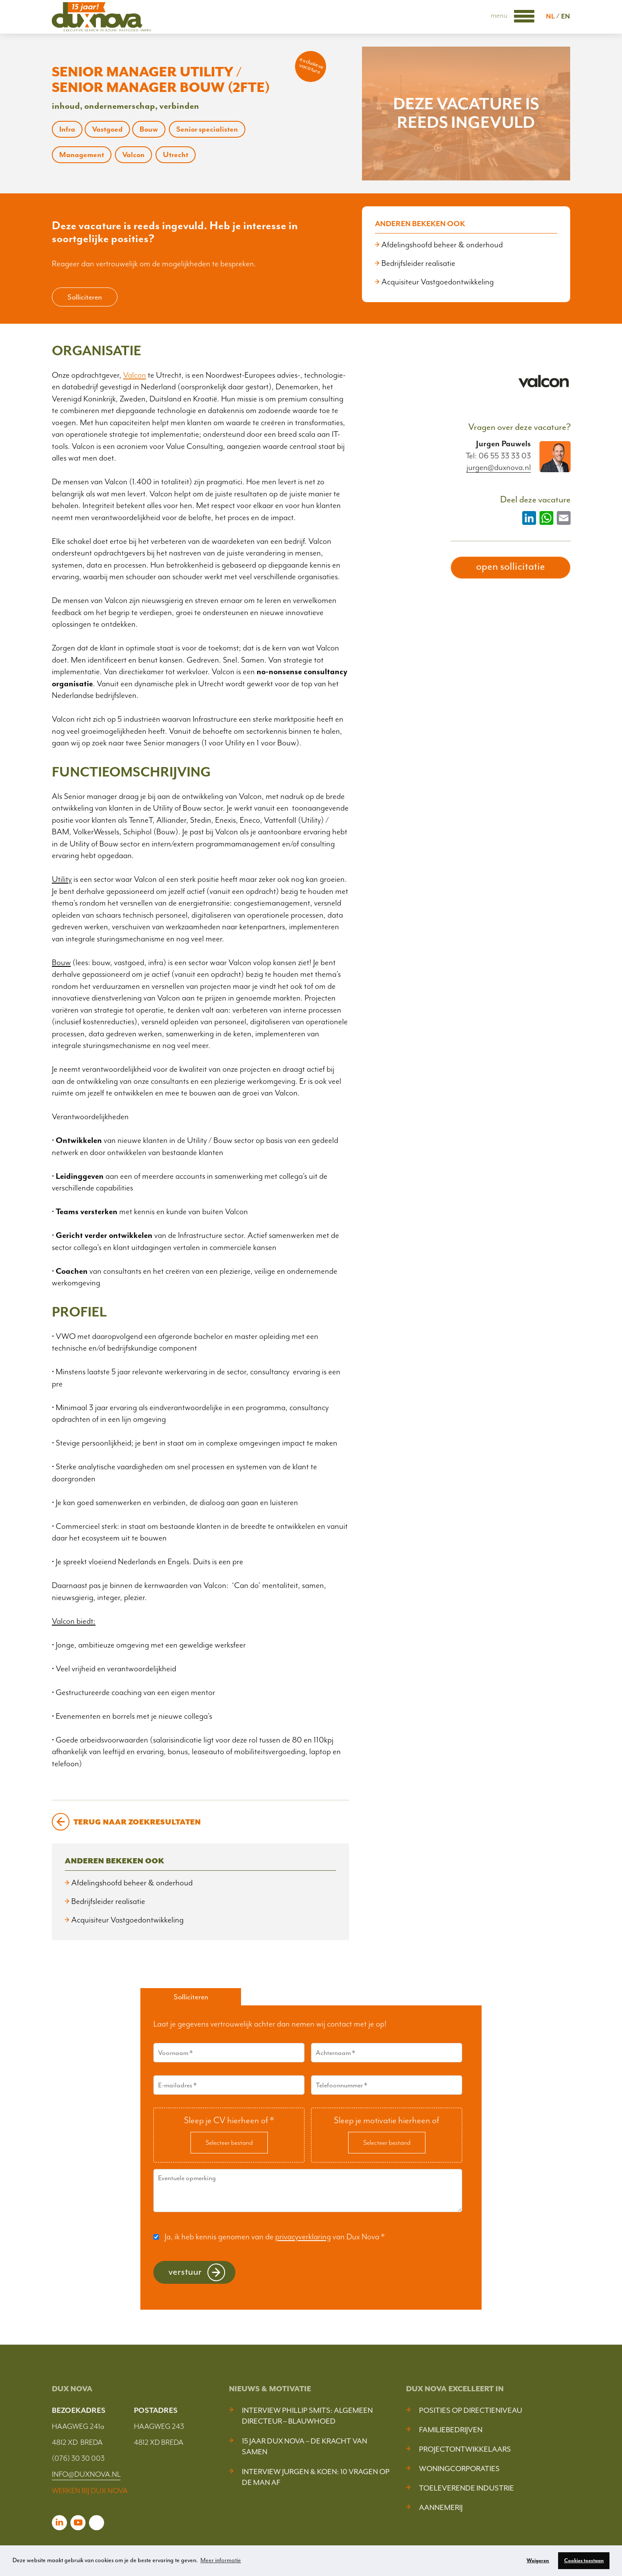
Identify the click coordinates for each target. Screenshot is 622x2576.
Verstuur (185, 2271)
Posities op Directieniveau (470, 2410)
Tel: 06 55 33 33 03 (498, 456)
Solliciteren (84, 297)
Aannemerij (441, 2507)
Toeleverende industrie (466, 2488)
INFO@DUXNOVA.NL (86, 2474)
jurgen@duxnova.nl (498, 468)
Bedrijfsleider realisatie (418, 263)
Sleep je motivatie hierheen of (386, 2120)
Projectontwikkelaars (465, 2449)
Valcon (134, 375)
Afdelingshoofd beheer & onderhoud (442, 245)
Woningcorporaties (459, 2468)
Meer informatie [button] (220, 2560)
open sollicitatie (510, 566)
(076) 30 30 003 (78, 2458)
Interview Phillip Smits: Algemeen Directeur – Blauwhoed (307, 2416)
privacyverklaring (303, 2237)
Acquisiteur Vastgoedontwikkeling (437, 282)
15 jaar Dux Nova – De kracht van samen (304, 2446)
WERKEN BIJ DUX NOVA (90, 2490)
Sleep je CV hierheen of (229, 2120)
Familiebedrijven (450, 2429)
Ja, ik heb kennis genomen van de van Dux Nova (274, 2237)
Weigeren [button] (538, 2560)
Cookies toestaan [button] (584, 2560)
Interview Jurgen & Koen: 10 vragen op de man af (316, 2477)
